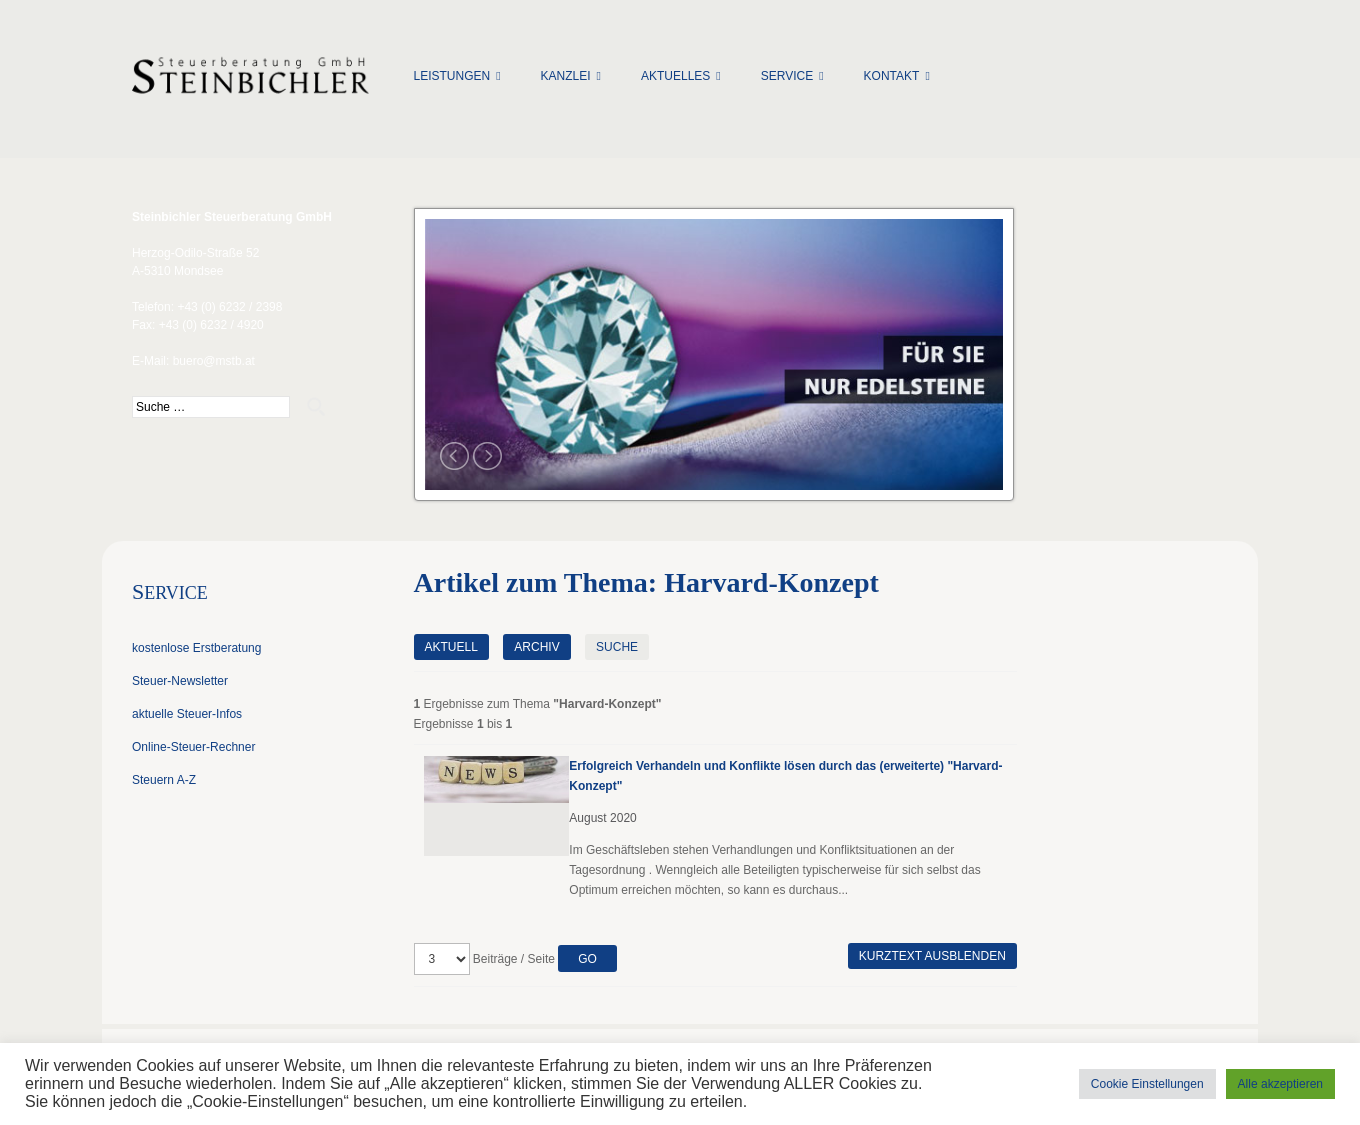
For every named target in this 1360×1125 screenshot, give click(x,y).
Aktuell (451, 647)
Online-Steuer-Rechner (193, 747)
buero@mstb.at (214, 361)
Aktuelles (675, 76)
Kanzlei (566, 76)
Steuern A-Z (164, 780)
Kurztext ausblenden (932, 956)
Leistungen (452, 76)
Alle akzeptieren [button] (1280, 1084)
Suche (617, 647)
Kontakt (892, 76)
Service (787, 76)
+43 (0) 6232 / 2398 (229, 307)
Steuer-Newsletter (180, 681)
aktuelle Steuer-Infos (187, 714)
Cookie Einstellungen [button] (1147, 1084)
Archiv (536, 647)
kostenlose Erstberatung (196, 648)
